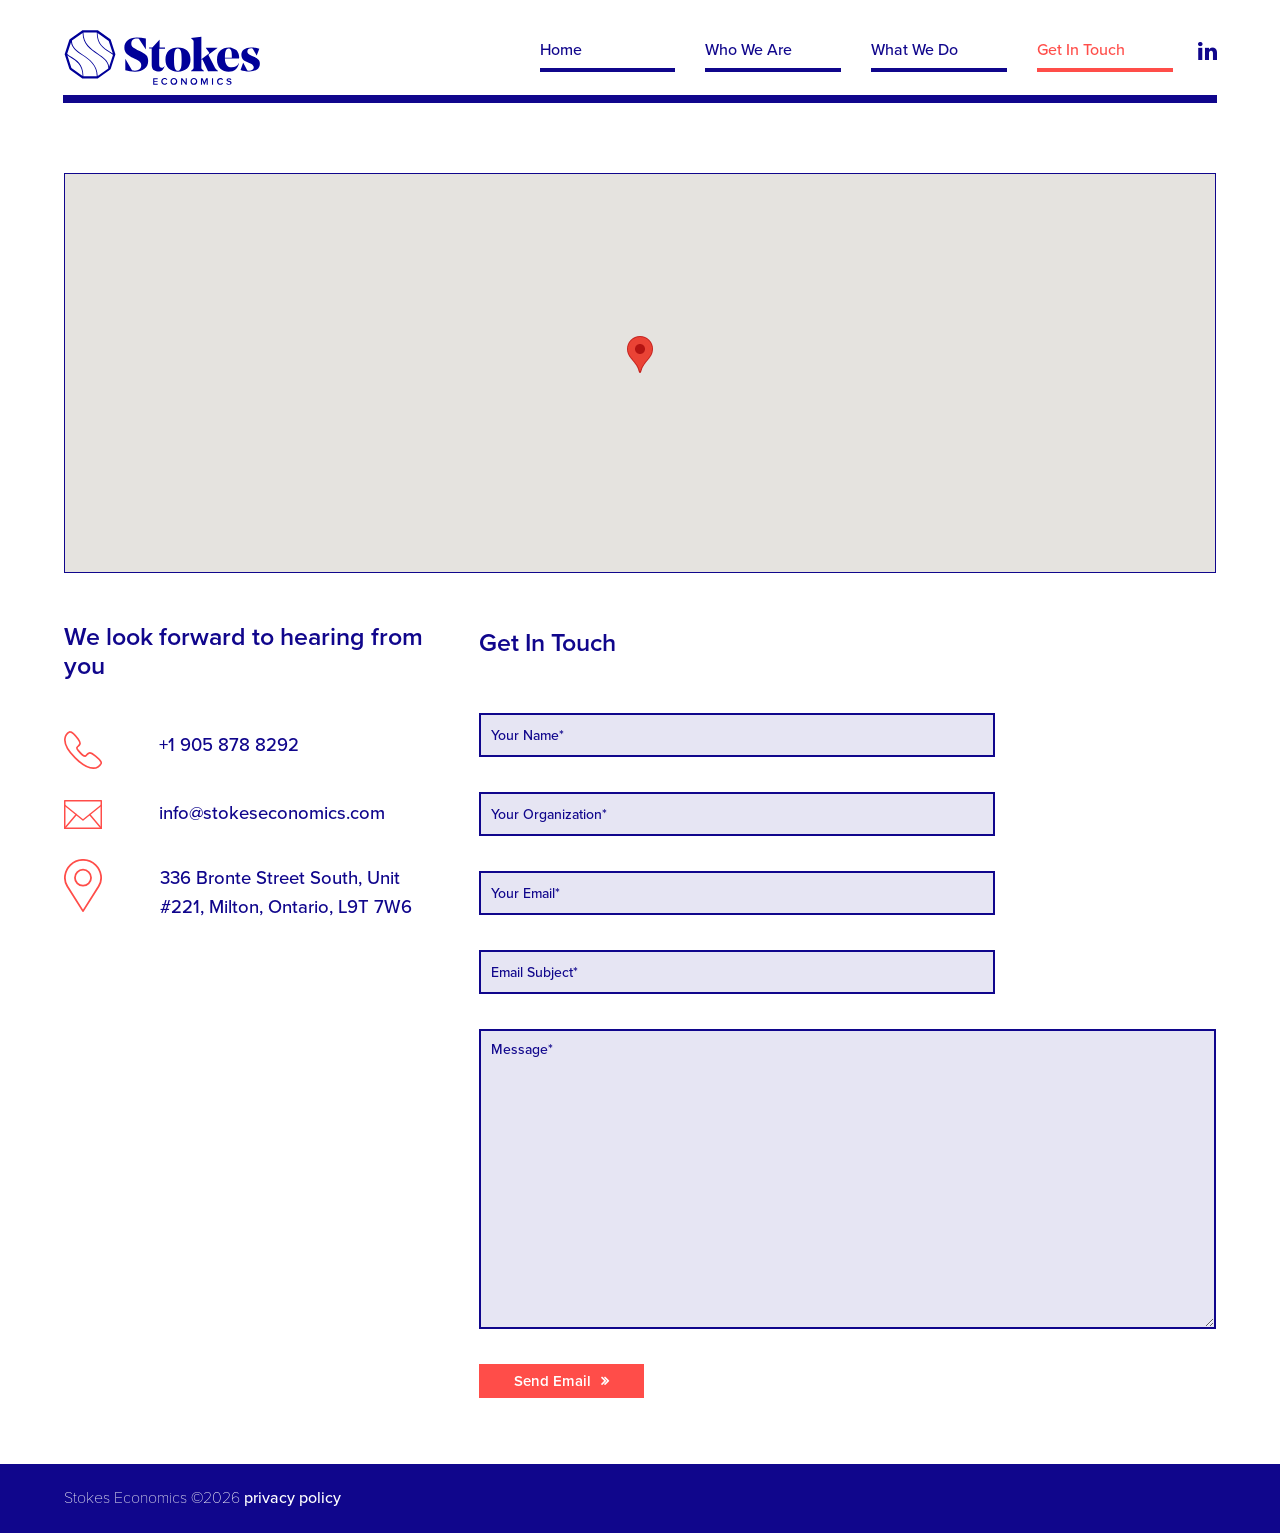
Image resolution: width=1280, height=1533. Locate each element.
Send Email (552, 1381)
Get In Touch (1080, 50)
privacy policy (290, 1498)
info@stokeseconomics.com (273, 813)
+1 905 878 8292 (230, 745)
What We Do (914, 50)
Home (561, 50)
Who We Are (748, 50)
